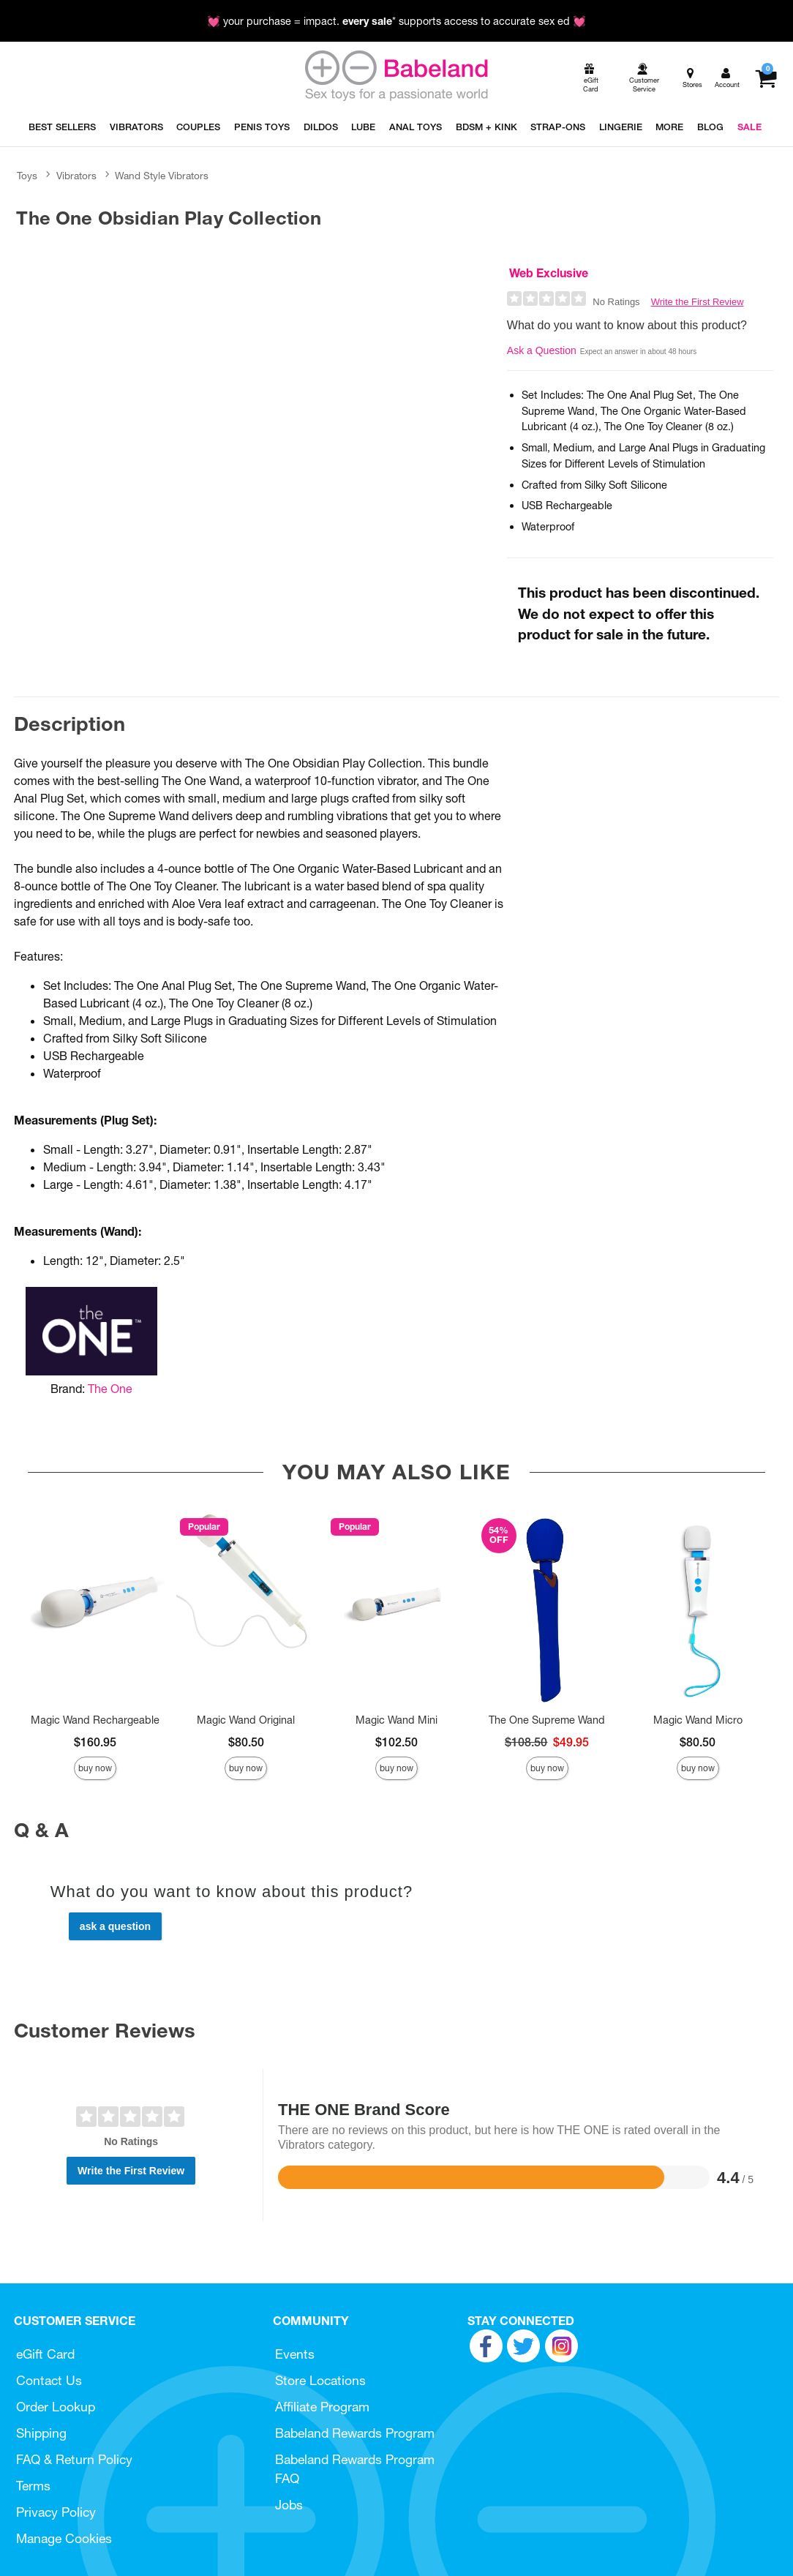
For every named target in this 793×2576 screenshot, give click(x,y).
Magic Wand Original (246, 1720)
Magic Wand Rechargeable (95, 1720)
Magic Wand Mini (396, 1720)
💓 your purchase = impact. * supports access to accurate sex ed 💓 (396, 21)
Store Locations (320, 2380)
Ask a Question (541, 350)
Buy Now (95, 1767)
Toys (27, 175)
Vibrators (76, 175)
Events (295, 2354)
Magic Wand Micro (698, 1720)
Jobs (289, 2504)
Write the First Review (697, 301)
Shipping (41, 2433)
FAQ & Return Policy (74, 2459)
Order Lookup (55, 2406)
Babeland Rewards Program (355, 2433)
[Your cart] (765, 78)
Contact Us (49, 2380)
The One (110, 1388)
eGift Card (45, 2354)
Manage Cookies (64, 2538)
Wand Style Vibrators (161, 175)
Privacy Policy (56, 2512)
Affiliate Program (322, 2406)
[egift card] (590, 79)
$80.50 (246, 1742)
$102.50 (396, 1742)
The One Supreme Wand (547, 1720)
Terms (33, 2485)
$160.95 (95, 1742)
